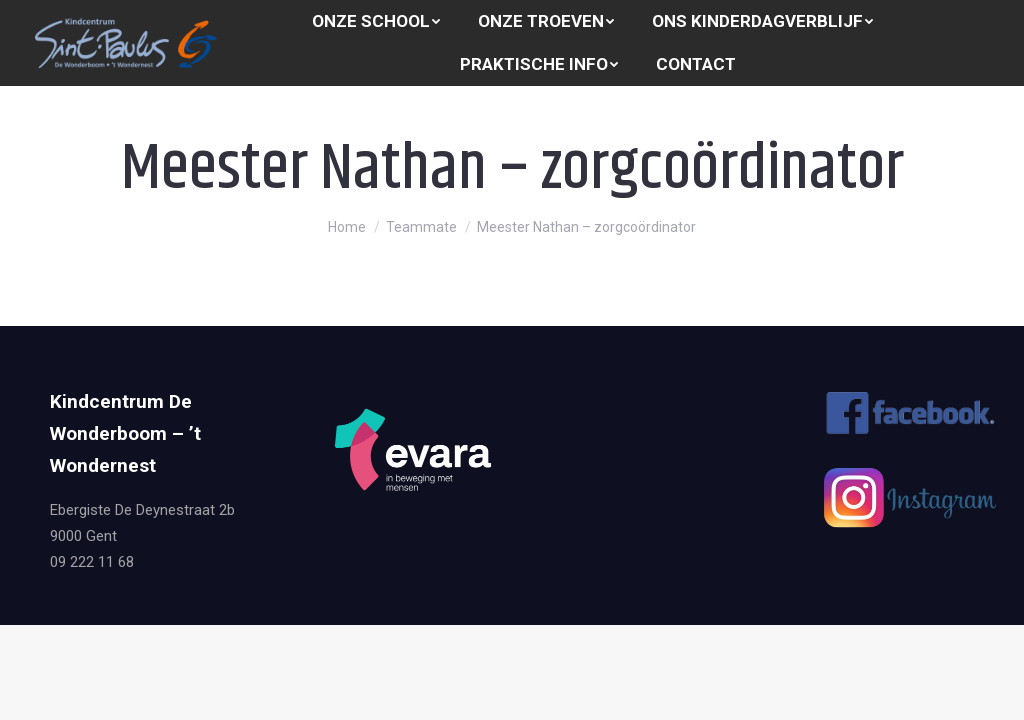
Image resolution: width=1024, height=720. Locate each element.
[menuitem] (376, 21)
